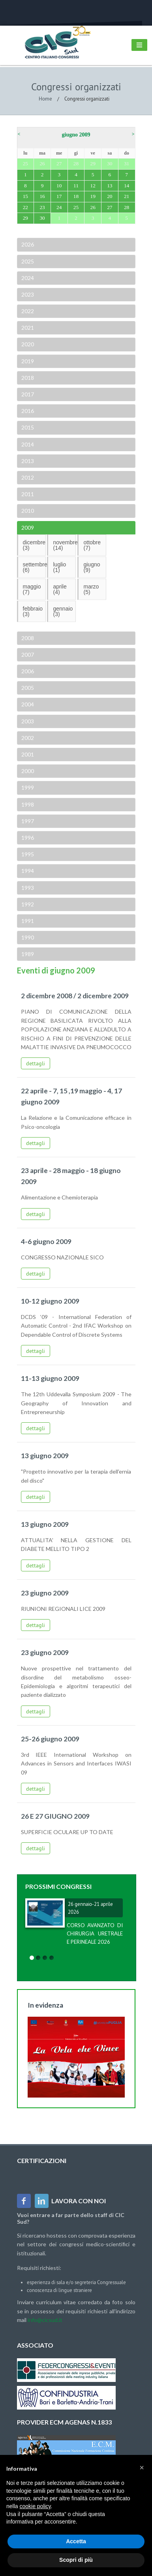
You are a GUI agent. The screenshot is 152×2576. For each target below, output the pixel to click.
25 (76, 207)
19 (93, 196)
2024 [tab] (27, 278)
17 (59, 196)
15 (25, 196)
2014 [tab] (27, 444)
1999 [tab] (27, 787)
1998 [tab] (27, 804)
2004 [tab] (27, 704)
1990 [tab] (27, 937)
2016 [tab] (27, 410)
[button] (141, 2467)
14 (126, 186)
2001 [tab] (27, 754)
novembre (64, 545)
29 (25, 218)
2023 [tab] (27, 294)
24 (59, 207)
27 (109, 207)
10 (59, 186)
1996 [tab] (27, 837)
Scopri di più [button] (76, 2560)
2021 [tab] (27, 327)
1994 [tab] (27, 870)
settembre (34, 567)
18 (76, 196)
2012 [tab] (27, 477)
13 (109, 186)
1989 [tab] (27, 954)
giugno (91, 567)
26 (93, 207)
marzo (91, 589)
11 (76, 186)
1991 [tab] (27, 920)
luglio (59, 567)
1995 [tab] (27, 854)
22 (25, 207)
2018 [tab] (27, 377)
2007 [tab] (27, 654)
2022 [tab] (27, 311)
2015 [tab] (27, 427)
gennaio (63, 611)
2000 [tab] (27, 771)
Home (45, 98)
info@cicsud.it (45, 2319)
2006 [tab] (27, 671)
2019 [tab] (27, 361)
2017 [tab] (27, 394)
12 (93, 186)
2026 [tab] (27, 244)
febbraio (33, 611)
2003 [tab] (27, 721)
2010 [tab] (27, 510)
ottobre (92, 545)
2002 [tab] (27, 737)
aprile (59, 589)
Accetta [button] (76, 2541)
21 (126, 196)
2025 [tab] (27, 261)
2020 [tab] (27, 344)
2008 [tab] (27, 638)
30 (42, 218)
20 (109, 196)
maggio (32, 589)
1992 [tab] (27, 904)
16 (42, 196)
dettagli (35, 1063)
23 (42, 207)
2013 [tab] (27, 461)
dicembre (34, 545)
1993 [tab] (27, 887)
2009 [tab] (27, 527)
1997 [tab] (27, 821)
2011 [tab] (27, 494)
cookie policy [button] (35, 2506)
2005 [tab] (27, 687)
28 (126, 207)
